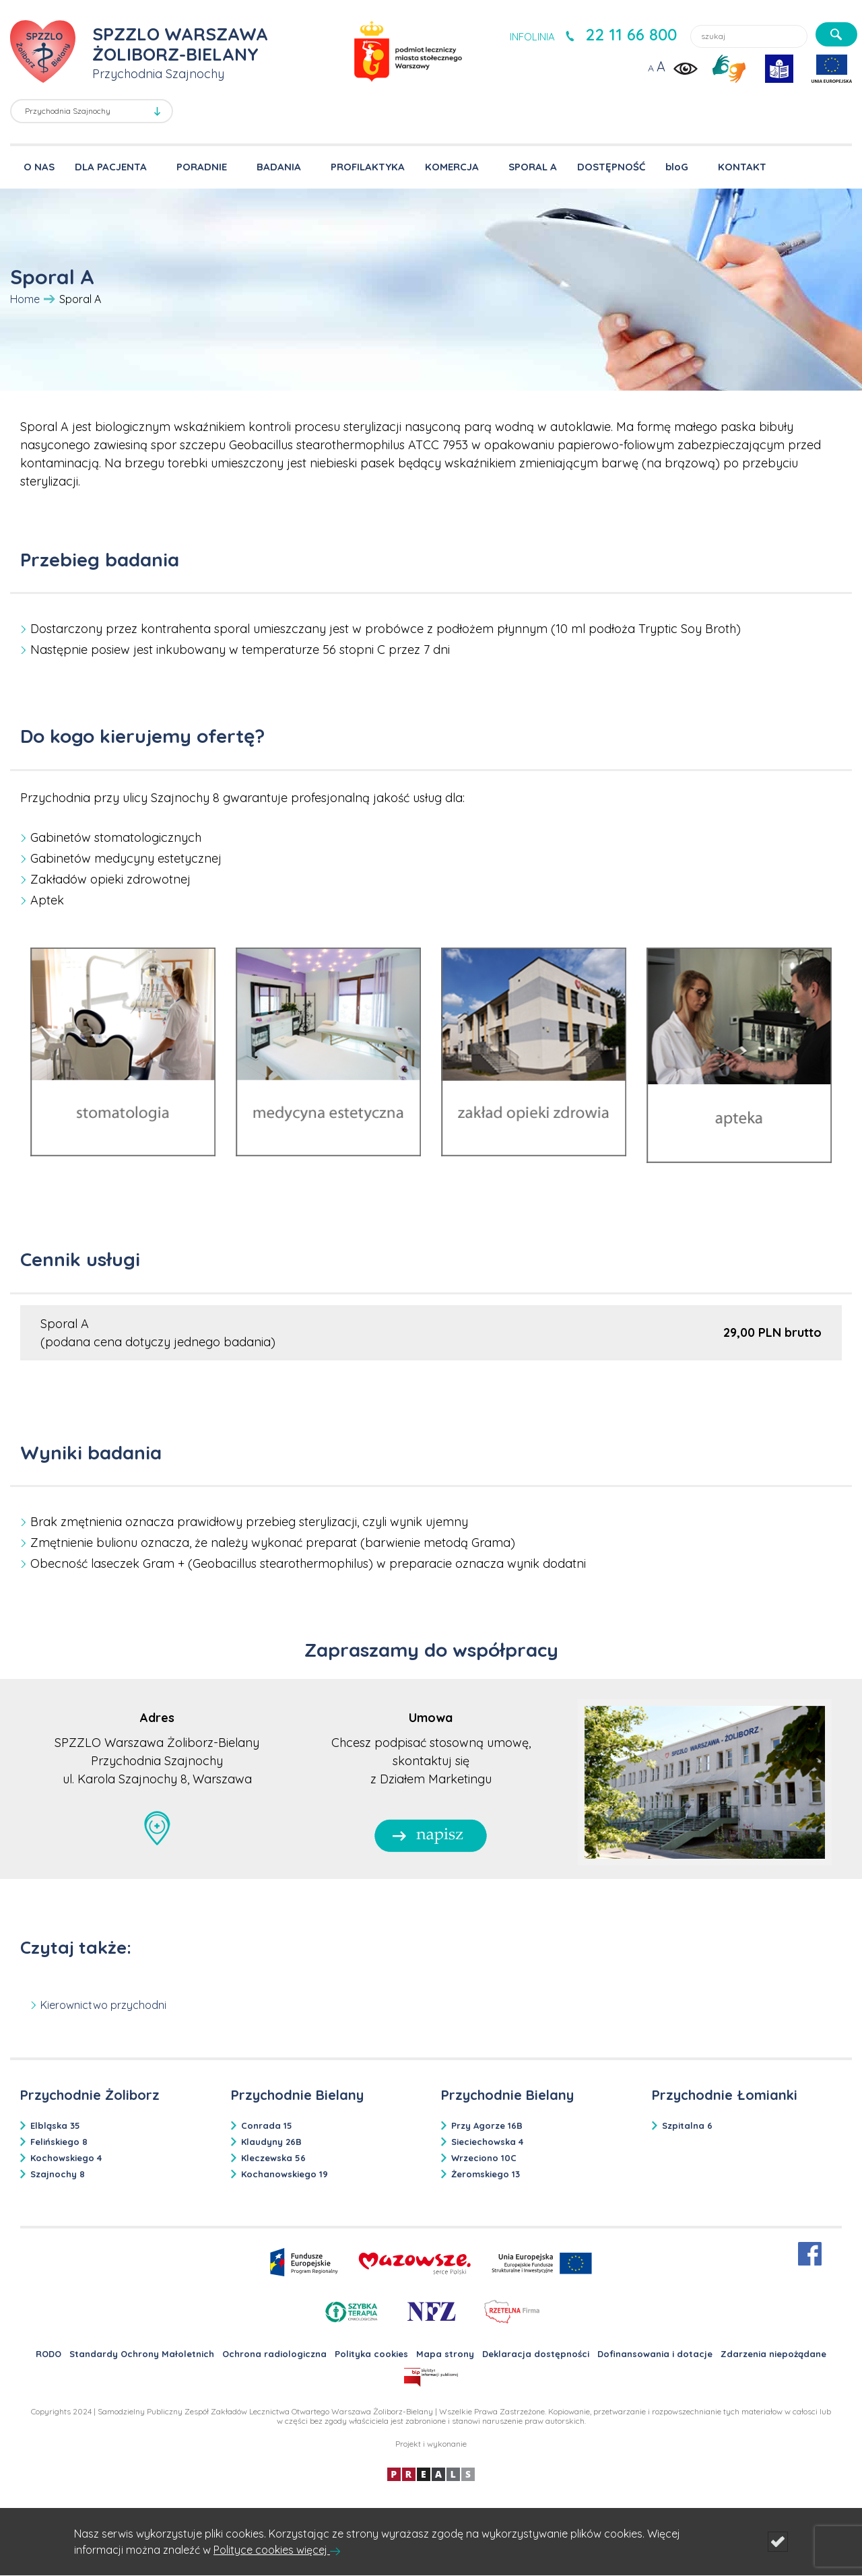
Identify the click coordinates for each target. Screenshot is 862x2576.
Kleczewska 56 (273, 2157)
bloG (676, 166)
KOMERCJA (452, 166)
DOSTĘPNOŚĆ (611, 166)
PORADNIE (201, 166)
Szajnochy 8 (57, 2174)
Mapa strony (445, 2353)
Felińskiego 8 (59, 2141)
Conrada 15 (266, 2125)
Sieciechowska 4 (487, 2141)
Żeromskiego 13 (485, 2174)
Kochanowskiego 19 (284, 2174)
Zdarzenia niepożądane (773, 2353)
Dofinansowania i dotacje (654, 2353)
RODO (48, 2353)
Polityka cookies (371, 2353)
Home (25, 299)
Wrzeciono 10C (484, 2157)
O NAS (39, 166)
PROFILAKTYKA (368, 166)
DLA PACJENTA (111, 166)
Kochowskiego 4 (66, 2157)
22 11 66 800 (631, 34)
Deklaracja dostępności (535, 2353)
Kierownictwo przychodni (103, 2005)
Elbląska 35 (55, 2125)
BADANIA (279, 166)
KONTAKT (742, 166)
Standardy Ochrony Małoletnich (141, 2353)
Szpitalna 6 (687, 2125)
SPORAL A (532, 166)
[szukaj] (836, 34)
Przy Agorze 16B (487, 2125)
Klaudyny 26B (271, 2141)
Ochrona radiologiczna (274, 2353)
